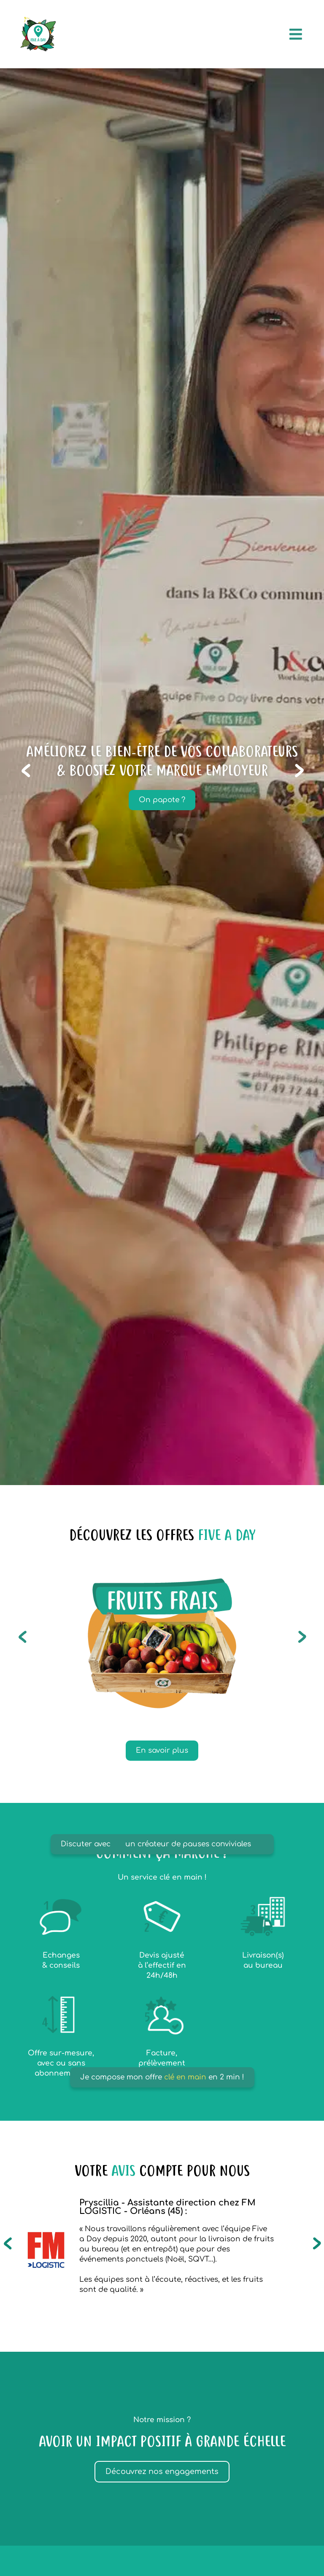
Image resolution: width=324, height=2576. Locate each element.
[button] (30, 770)
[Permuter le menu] (295, 34)
